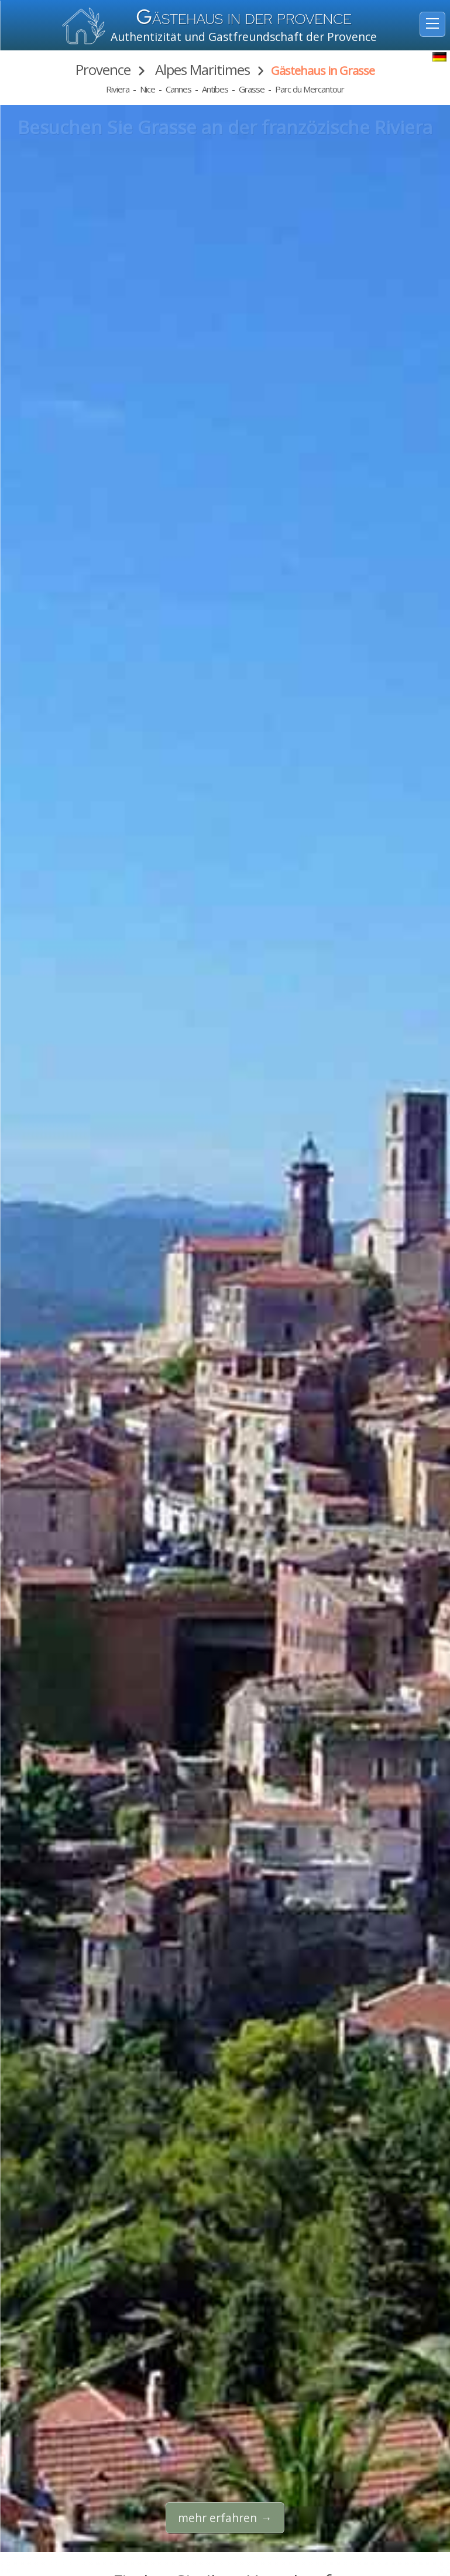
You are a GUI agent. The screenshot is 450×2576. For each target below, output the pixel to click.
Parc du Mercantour (309, 89)
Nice (147, 89)
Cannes (178, 89)
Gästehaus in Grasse (323, 70)
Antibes (215, 89)
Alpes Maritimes (201, 69)
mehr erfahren (217, 2518)
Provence (102, 69)
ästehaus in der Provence (244, 19)
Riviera (117, 89)
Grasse (251, 89)
